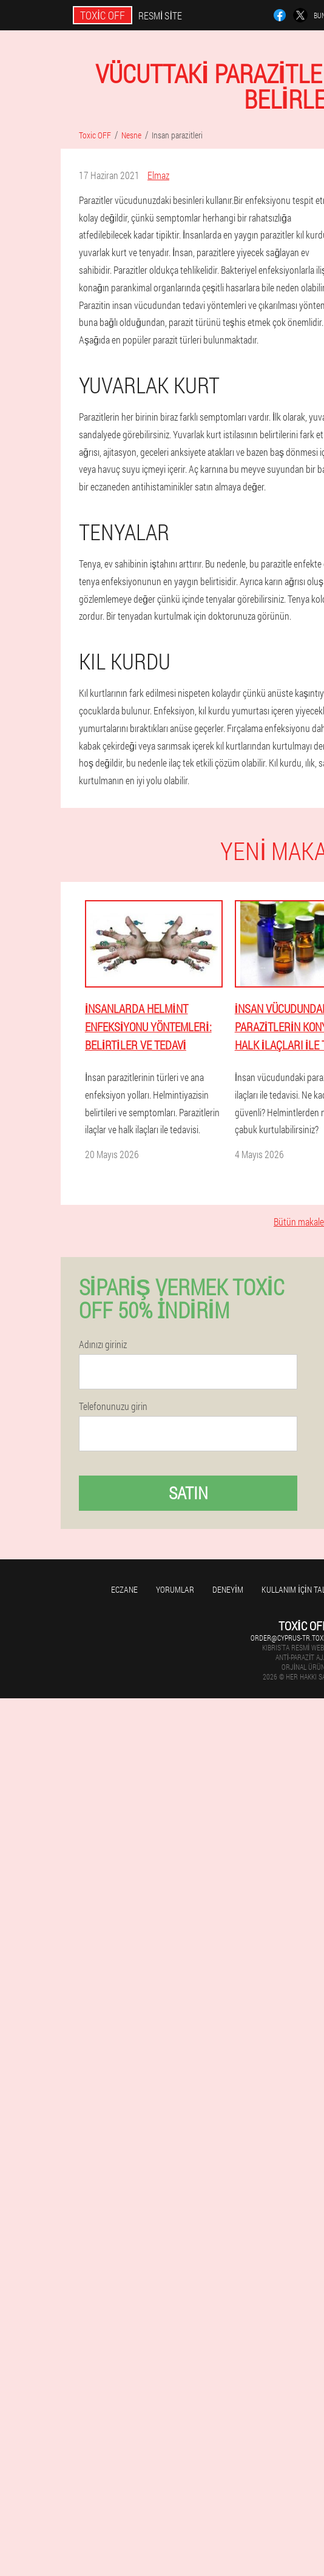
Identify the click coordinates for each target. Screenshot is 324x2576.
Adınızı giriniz (103, 1344)
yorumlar (175, 1589)
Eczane (124, 1589)
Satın (188, 1493)
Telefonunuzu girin (113, 1406)
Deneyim (227, 1589)
